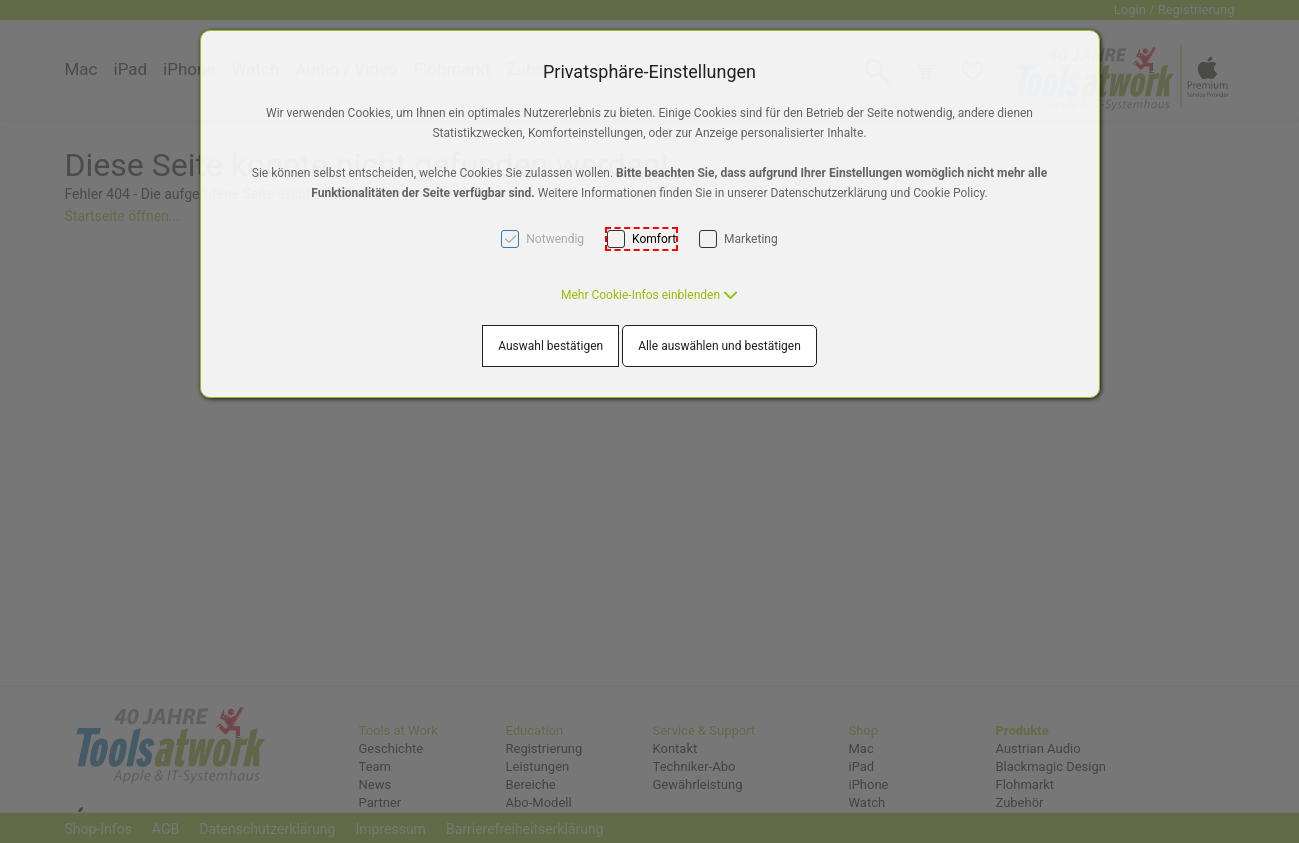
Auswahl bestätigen (550, 346)
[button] (649, 295)
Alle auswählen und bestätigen (719, 346)
